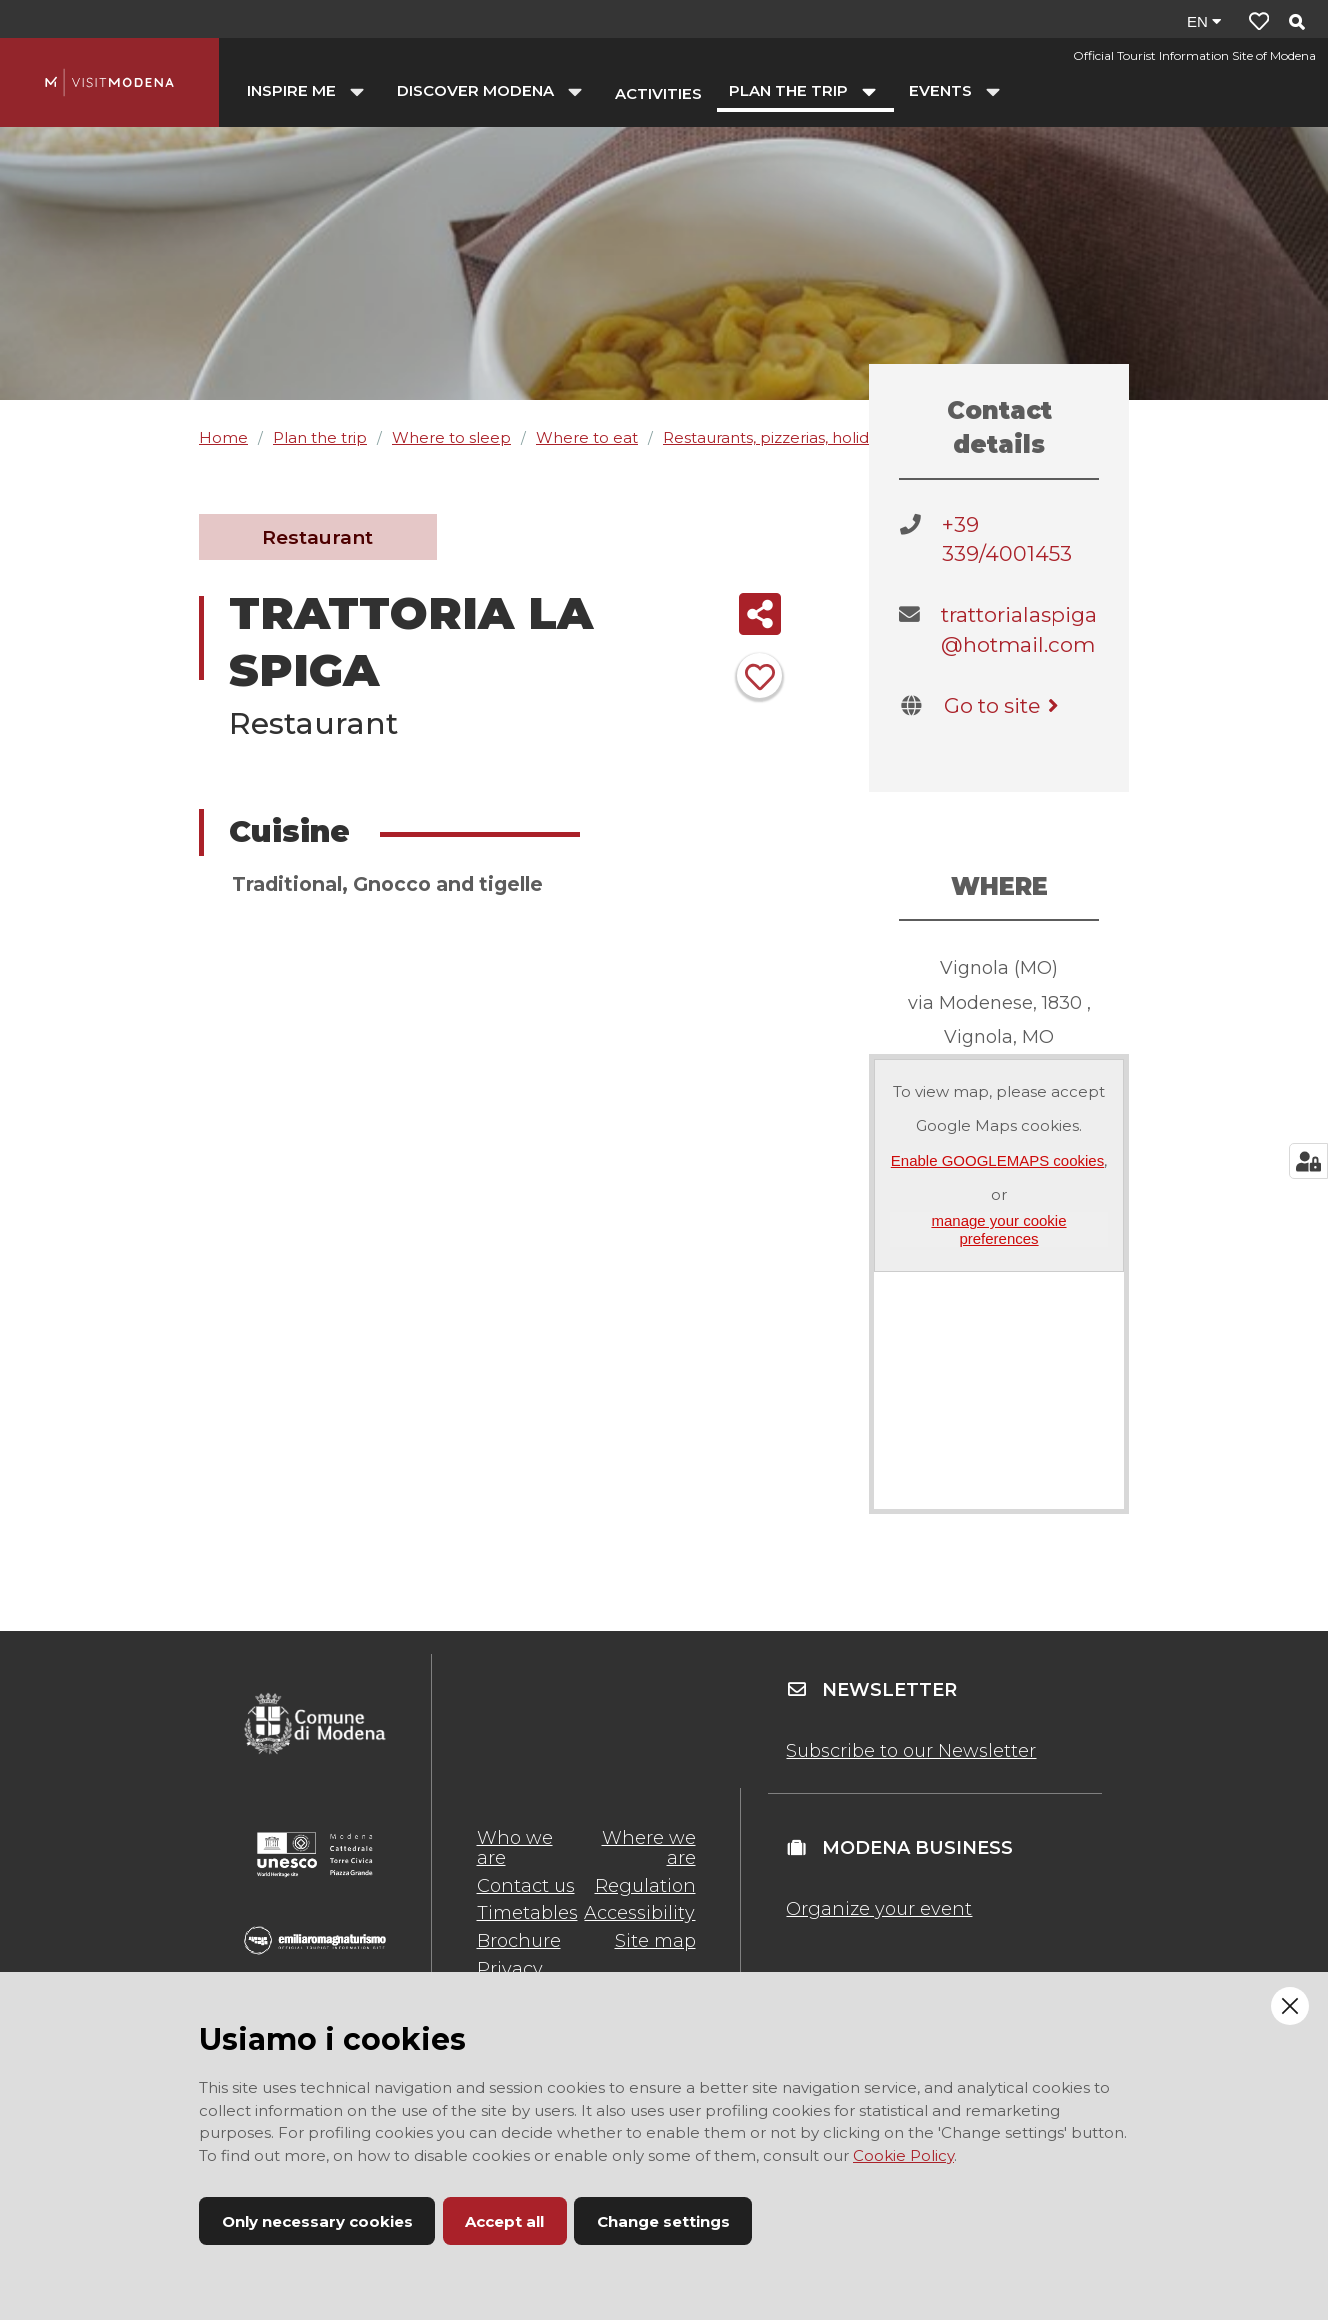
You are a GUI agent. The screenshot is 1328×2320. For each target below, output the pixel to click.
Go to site (1004, 705)
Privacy (510, 1969)
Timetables (527, 1913)
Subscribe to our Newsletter (911, 1751)
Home (223, 437)
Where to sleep (451, 437)
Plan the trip (320, 437)
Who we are (515, 1848)
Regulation (645, 1886)
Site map (655, 1941)
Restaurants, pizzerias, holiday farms (798, 437)
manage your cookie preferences (998, 1229)
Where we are (649, 1848)
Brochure (519, 1941)
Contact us (526, 1886)
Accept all (504, 2221)
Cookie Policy (903, 2155)
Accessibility (639, 1913)
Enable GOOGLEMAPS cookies (997, 1160)
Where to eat (587, 437)
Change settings (663, 2221)
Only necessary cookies (317, 2221)
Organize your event (879, 1909)
